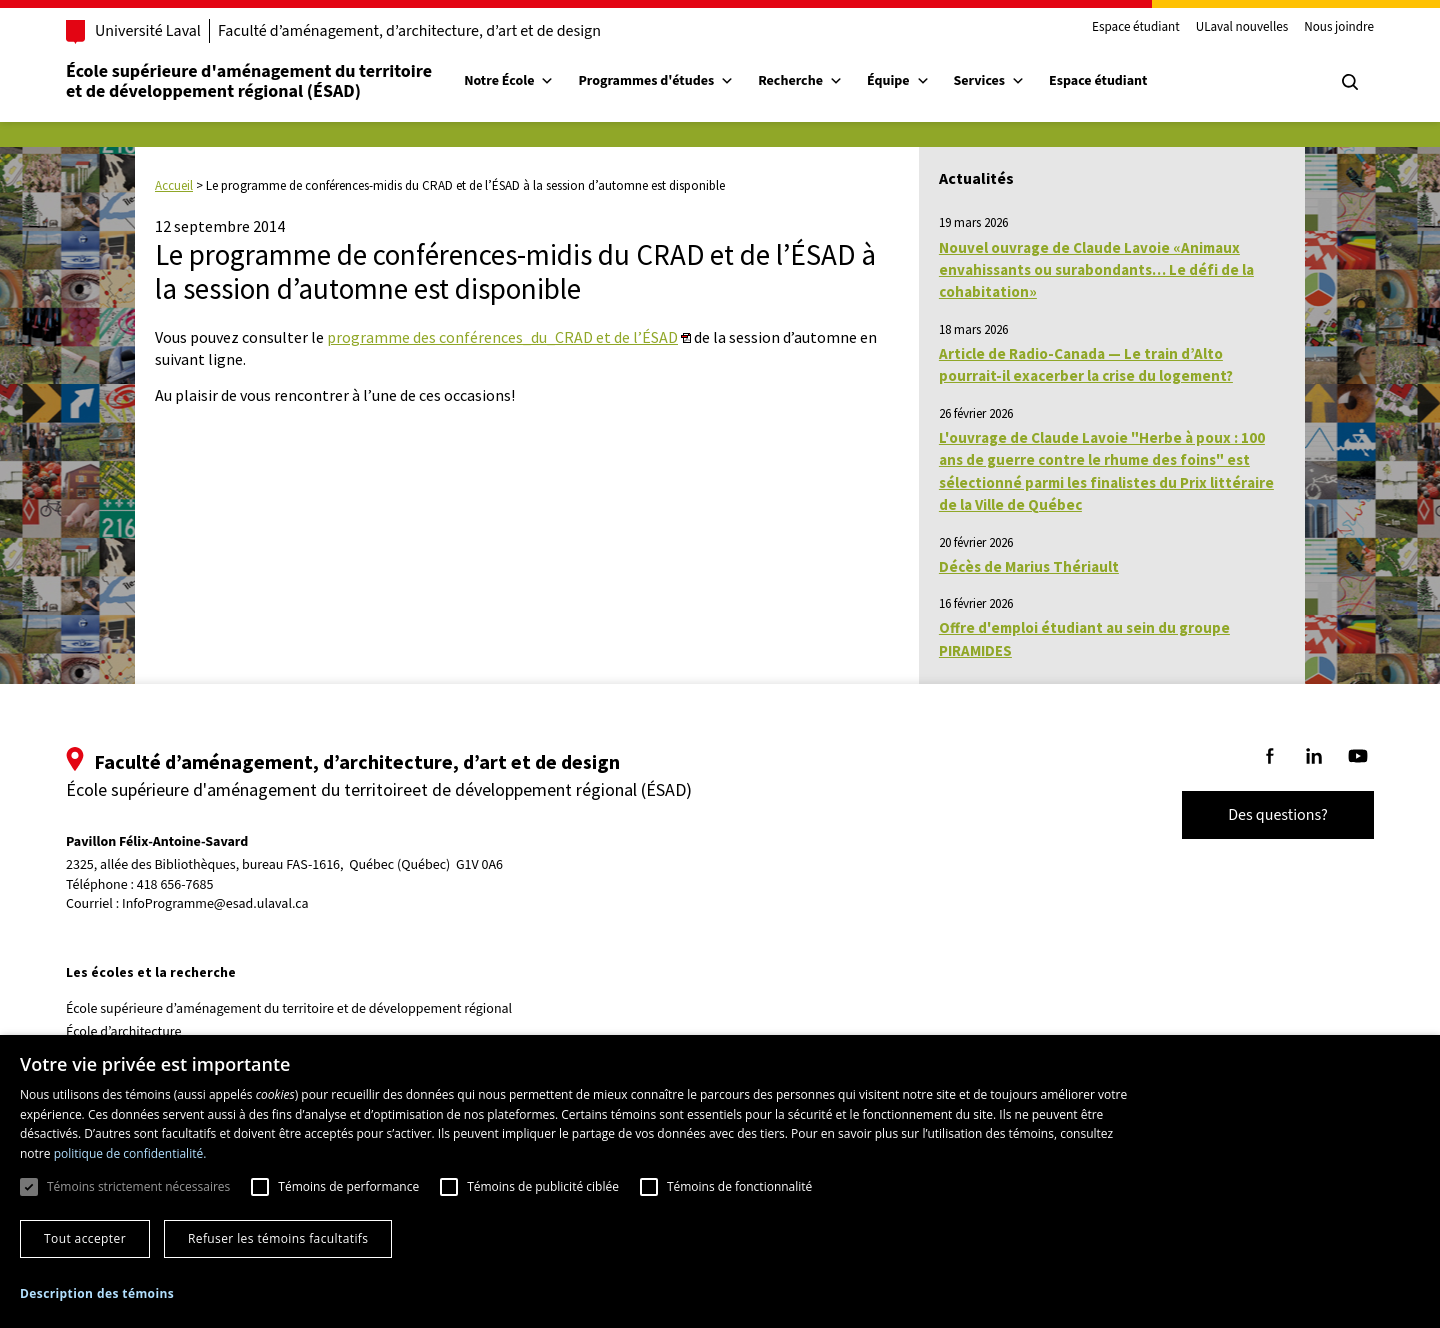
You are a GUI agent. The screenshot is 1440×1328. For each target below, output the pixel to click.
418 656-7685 (175, 885)
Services (990, 81)
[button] (97, 1293)
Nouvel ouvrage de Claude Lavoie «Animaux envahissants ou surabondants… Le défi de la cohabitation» (1096, 270)
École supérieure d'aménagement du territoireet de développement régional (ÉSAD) (249, 81)
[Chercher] (1350, 82)
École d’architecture (124, 1032)
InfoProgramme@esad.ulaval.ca (215, 904)
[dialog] (720, 1181)
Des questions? (1278, 815)
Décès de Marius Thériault (1029, 566)
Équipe (898, 81)
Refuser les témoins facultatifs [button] (278, 1238)
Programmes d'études (656, 81)
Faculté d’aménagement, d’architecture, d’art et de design (409, 31)
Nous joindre (1339, 28)
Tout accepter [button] (85, 1238)
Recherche (800, 81)
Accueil (174, 185)
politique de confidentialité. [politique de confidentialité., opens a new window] (130, 1153)
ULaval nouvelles (1242, 28)
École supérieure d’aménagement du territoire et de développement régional (289, 1009)
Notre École (509, 81)
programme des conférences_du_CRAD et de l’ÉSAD (502, 337)
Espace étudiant (1136, 28)
